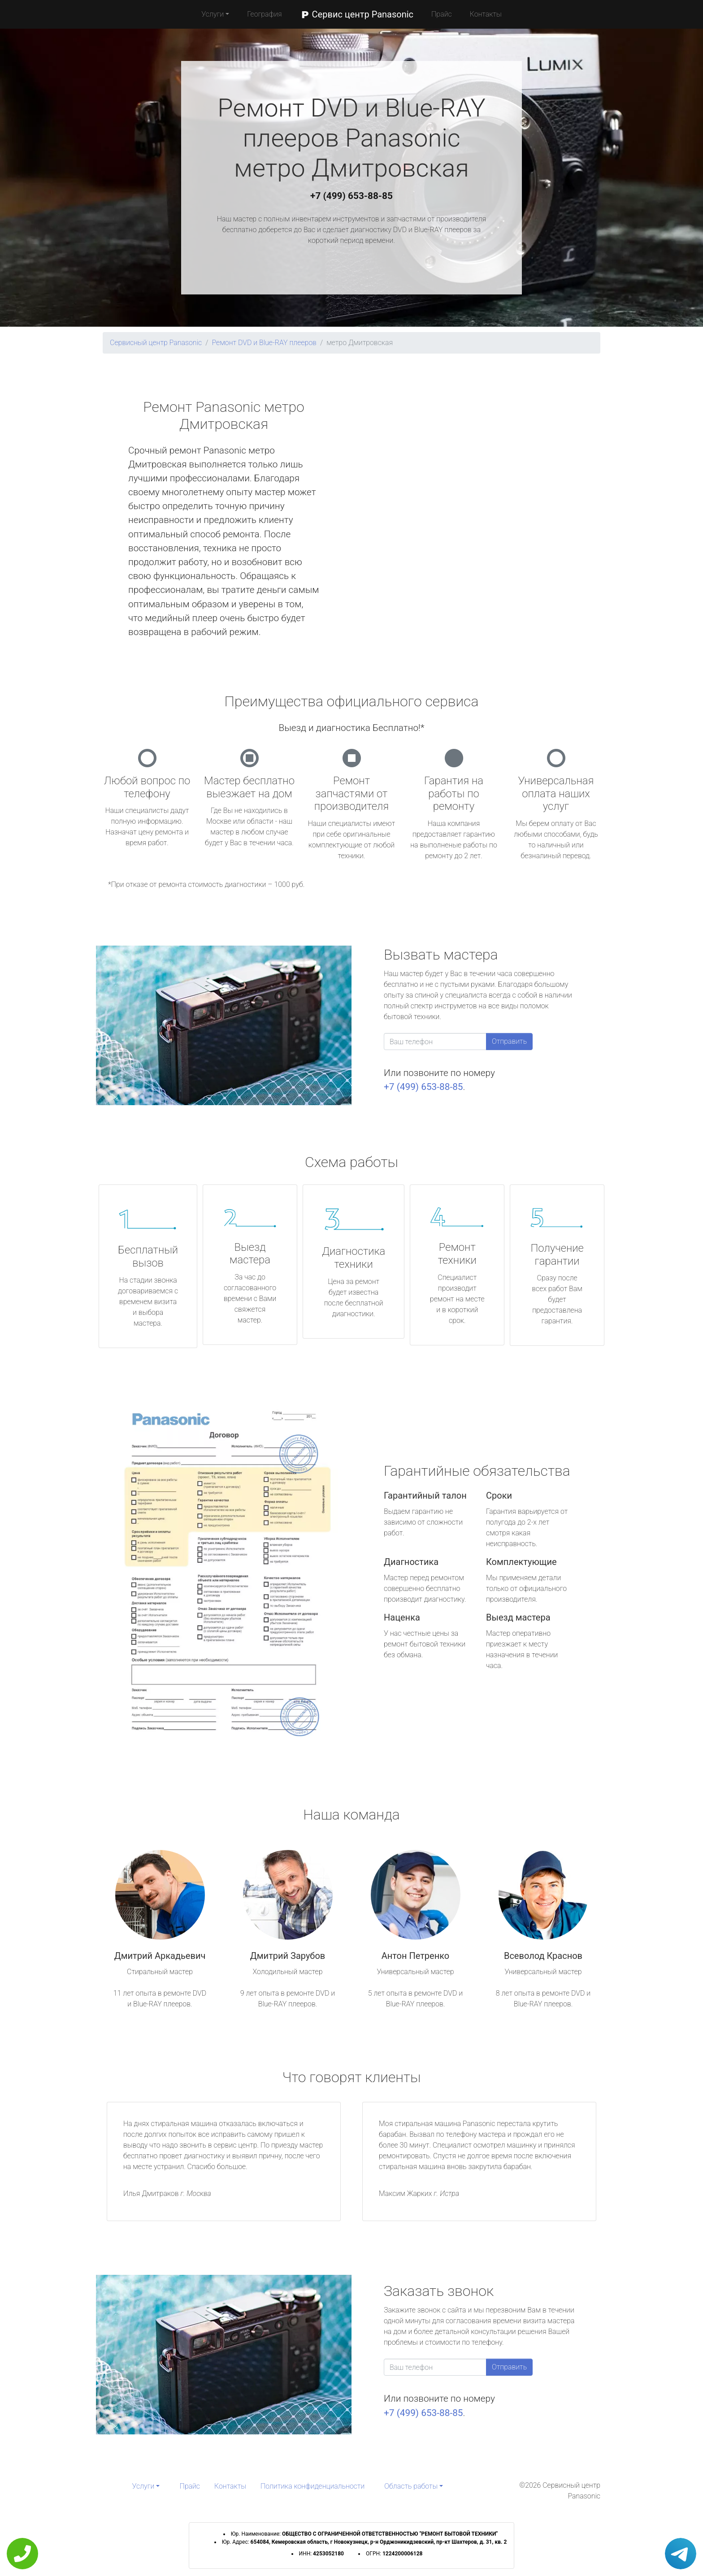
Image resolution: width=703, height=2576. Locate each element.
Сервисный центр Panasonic (156, 342)
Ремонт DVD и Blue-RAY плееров (264, 342)
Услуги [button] (212, 14)
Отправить (509, 1041)
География (264, 14)
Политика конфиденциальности (312, 2486)
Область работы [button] (411, 2486)
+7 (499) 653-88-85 (351, 195)
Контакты (486, 14)
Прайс (441, 14)
